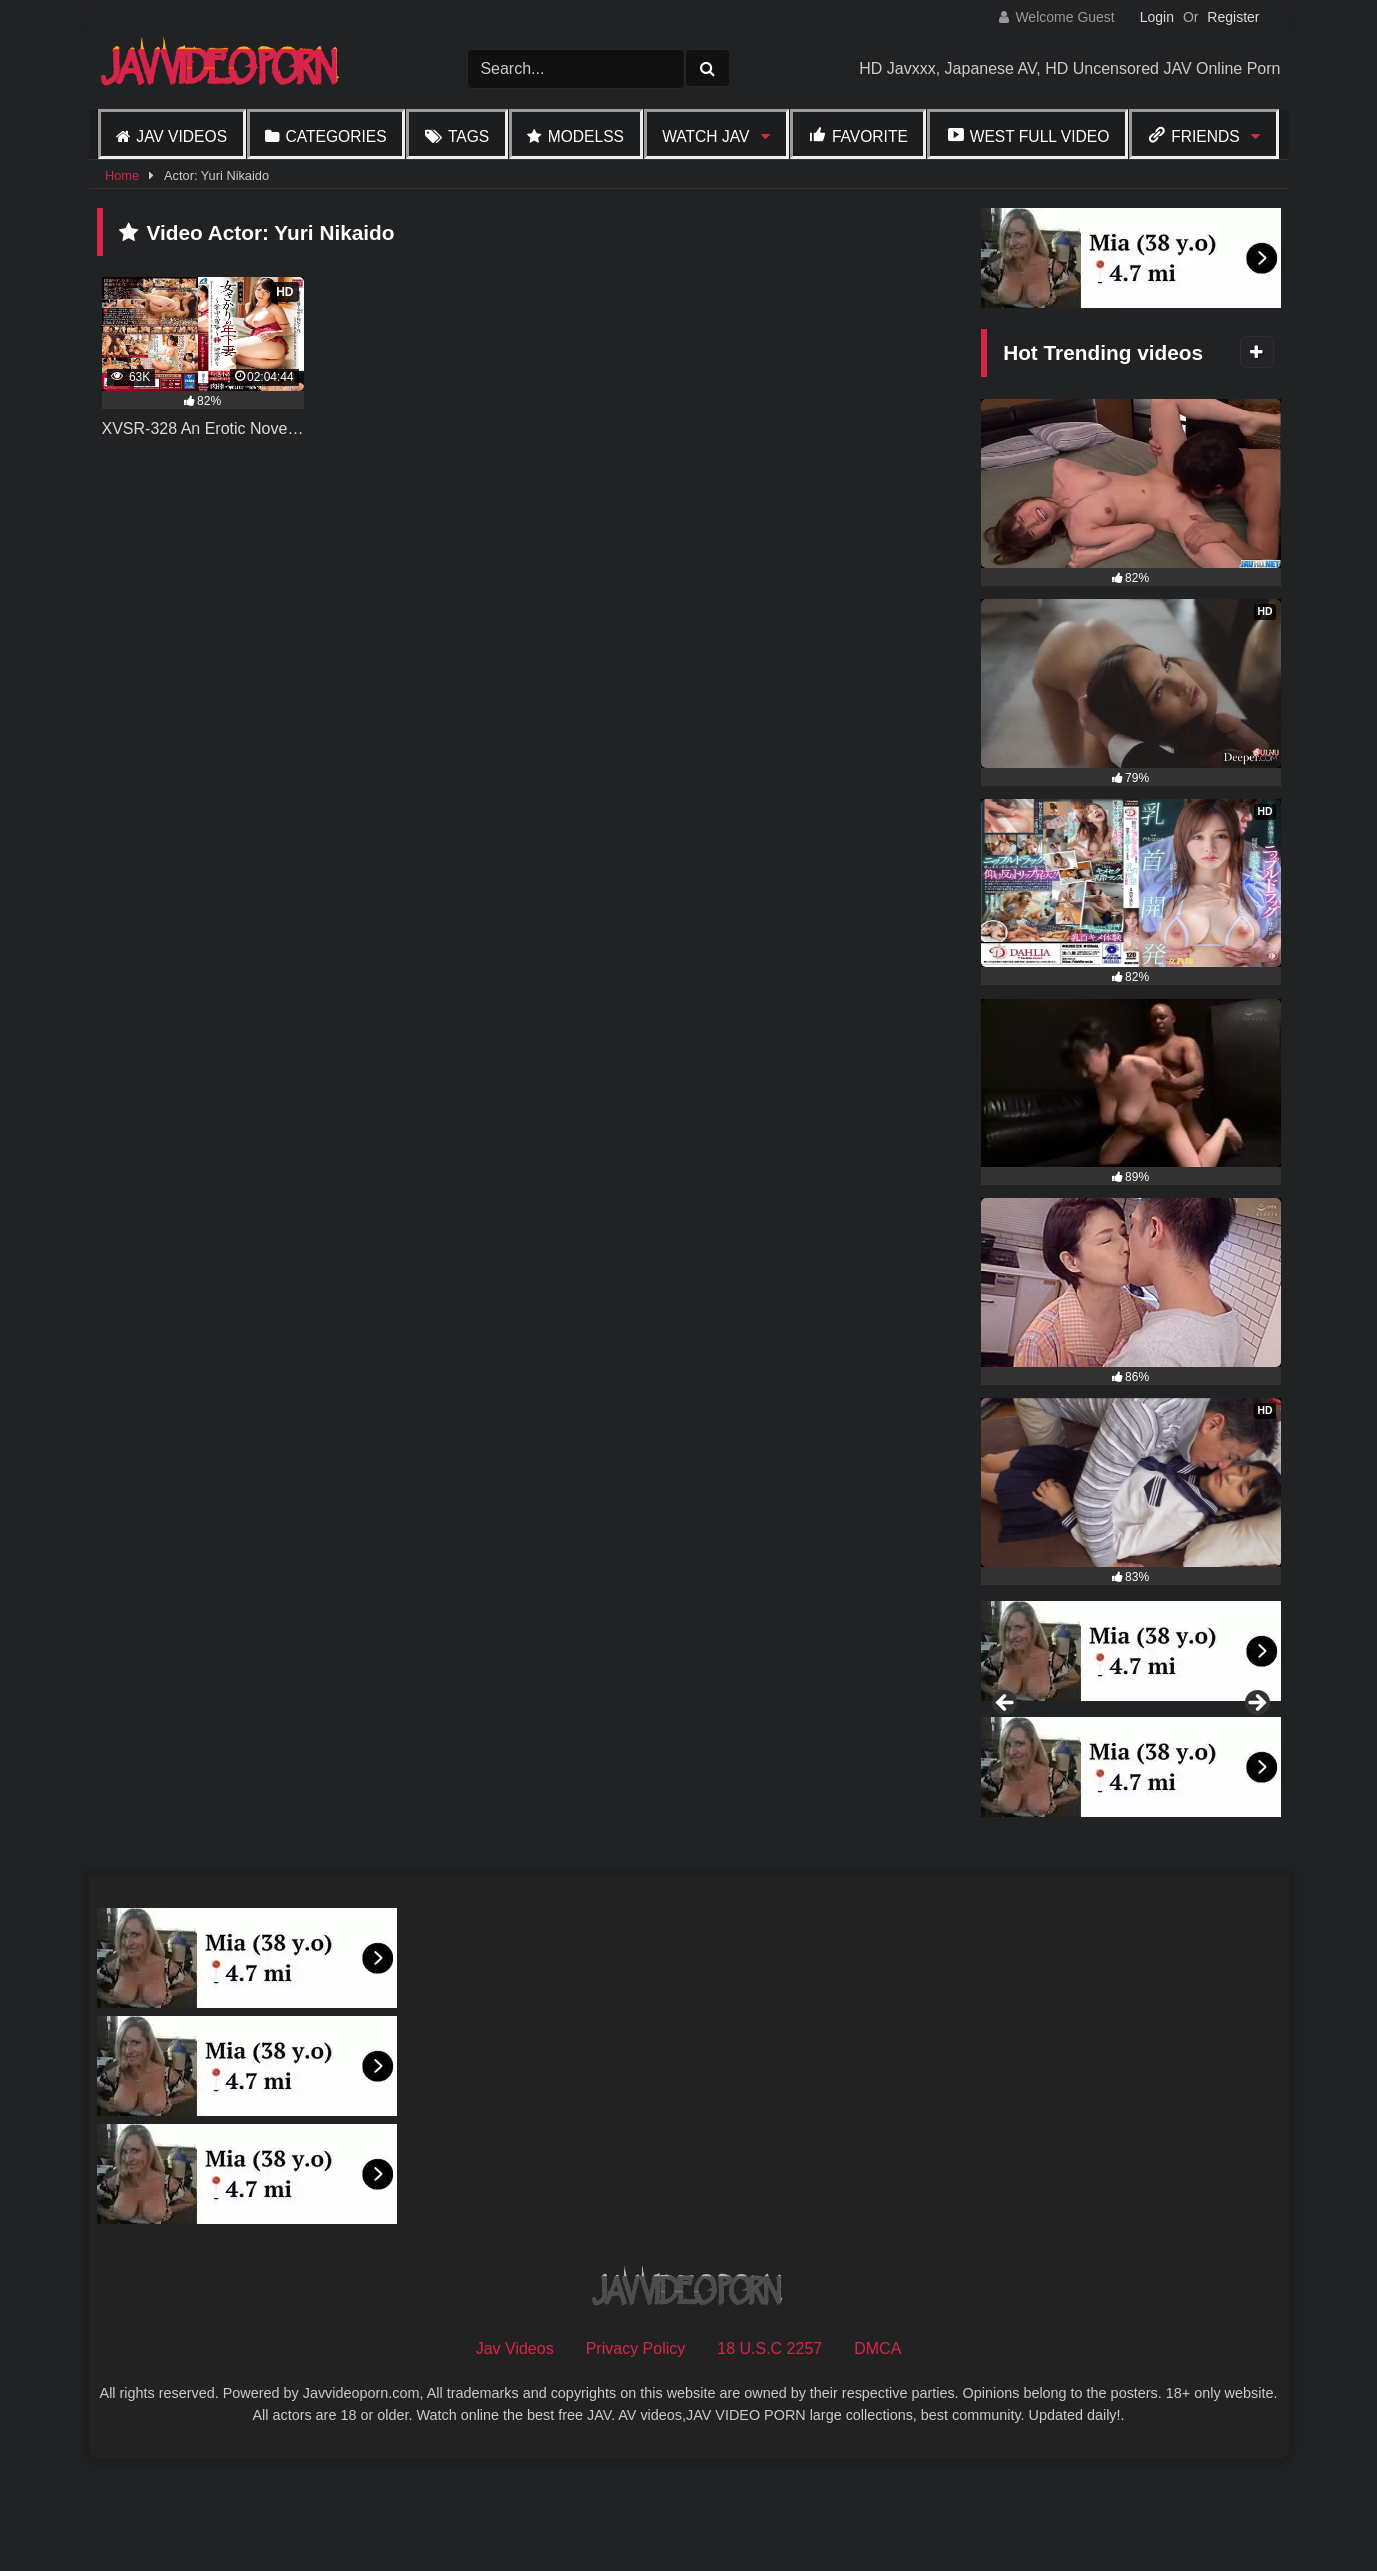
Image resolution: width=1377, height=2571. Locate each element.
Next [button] (1256, 1758)
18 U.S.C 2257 (769, 2456)
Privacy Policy (636, 2456)
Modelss (586, 136)
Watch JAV (705, 136)
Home (122, 175)
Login (1157, 17)
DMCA (877, 2456)
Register (1233, 17)
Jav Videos (181, 136)
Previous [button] (1006, 1758)
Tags (468, 136)
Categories (335, 136)
